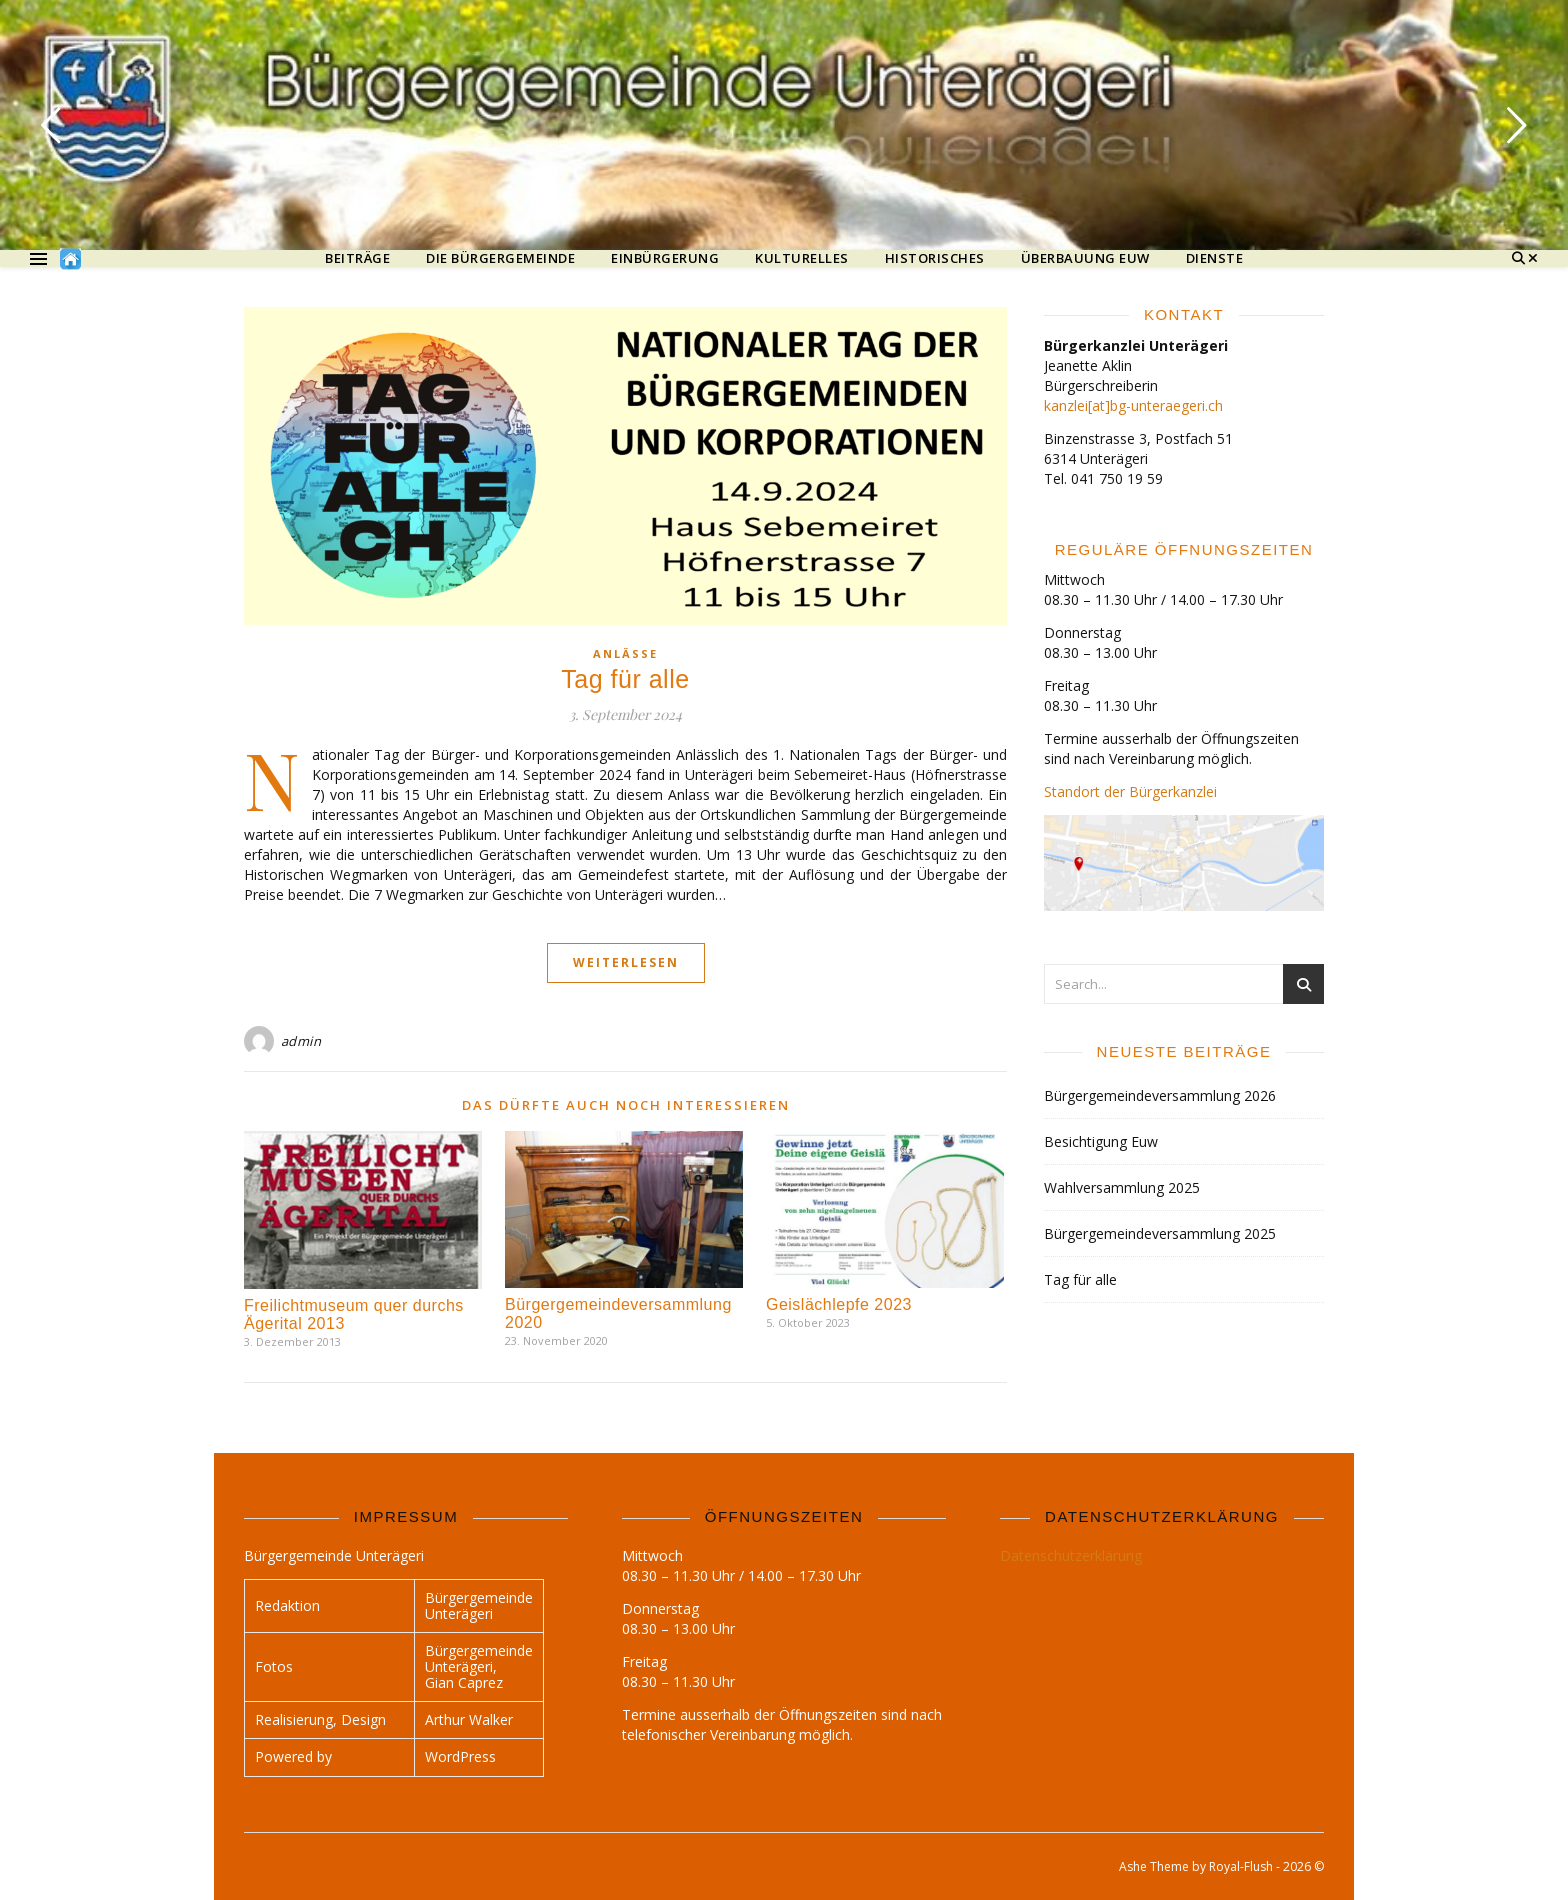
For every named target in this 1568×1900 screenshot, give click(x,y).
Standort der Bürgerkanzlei (1130, 791)
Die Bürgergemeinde (500, 258)
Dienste (1215, 258)
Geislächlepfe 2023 (839, 1304)
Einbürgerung (665, 258)
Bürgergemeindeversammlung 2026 (1160, 1095)
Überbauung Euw (1085, 258)
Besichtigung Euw (1101, 1141)
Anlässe (625, 653)
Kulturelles (802, 258)
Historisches (935, 258)
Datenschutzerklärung (1071, 1555)
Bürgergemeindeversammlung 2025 (1160, 1233)
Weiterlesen (626, 962)
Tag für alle (625, 679)
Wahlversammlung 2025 (1122, 1187)
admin (301, 1041)
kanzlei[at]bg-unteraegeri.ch (1133, 405)
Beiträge (357, 258)
